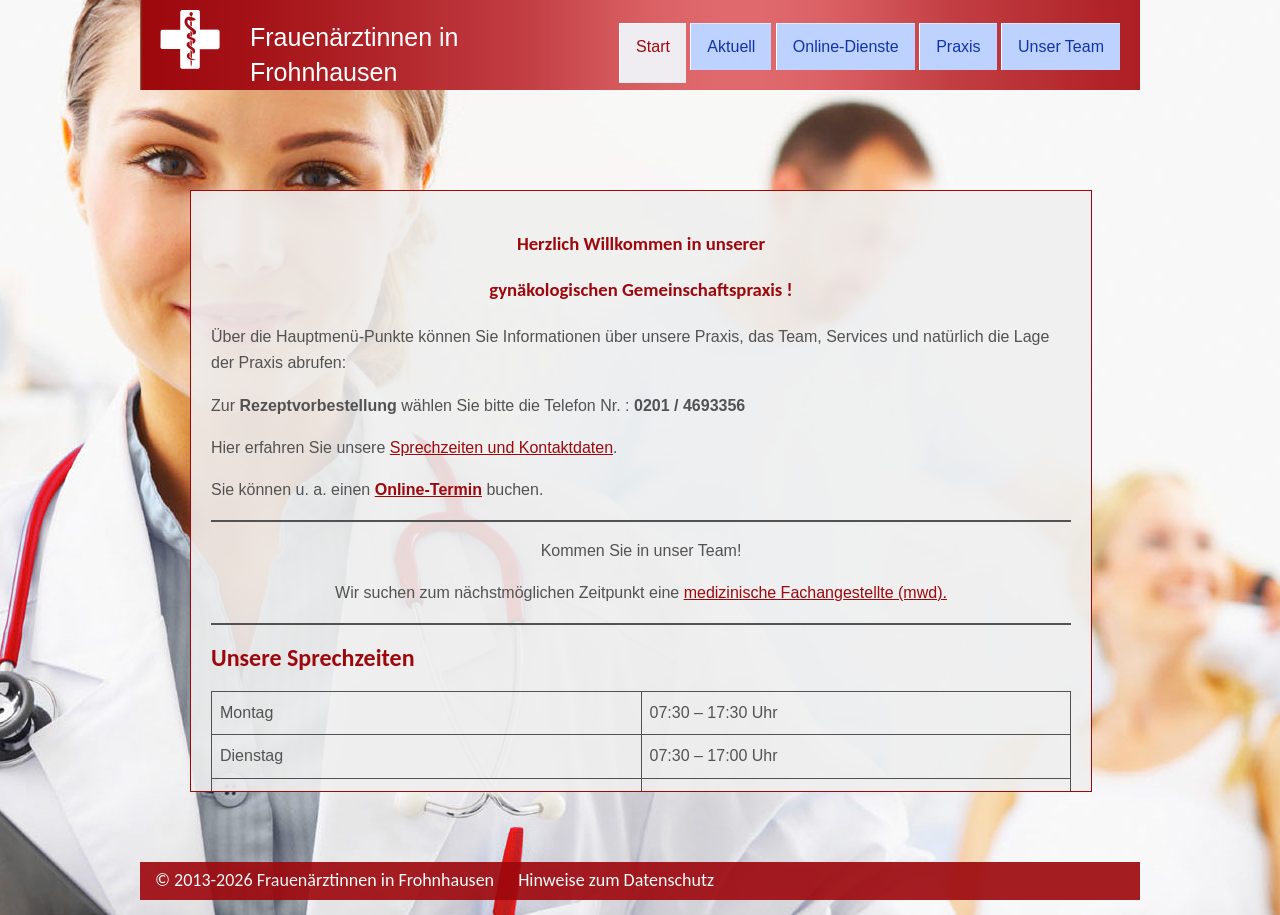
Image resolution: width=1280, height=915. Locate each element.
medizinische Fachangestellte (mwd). (815, 592)
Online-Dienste (846, 46)
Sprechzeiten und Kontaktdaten (501, 447)
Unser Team (1061, 46)
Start (653, 46)
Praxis (958, 46)
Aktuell (731, 46)
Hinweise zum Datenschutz (616, 880)
